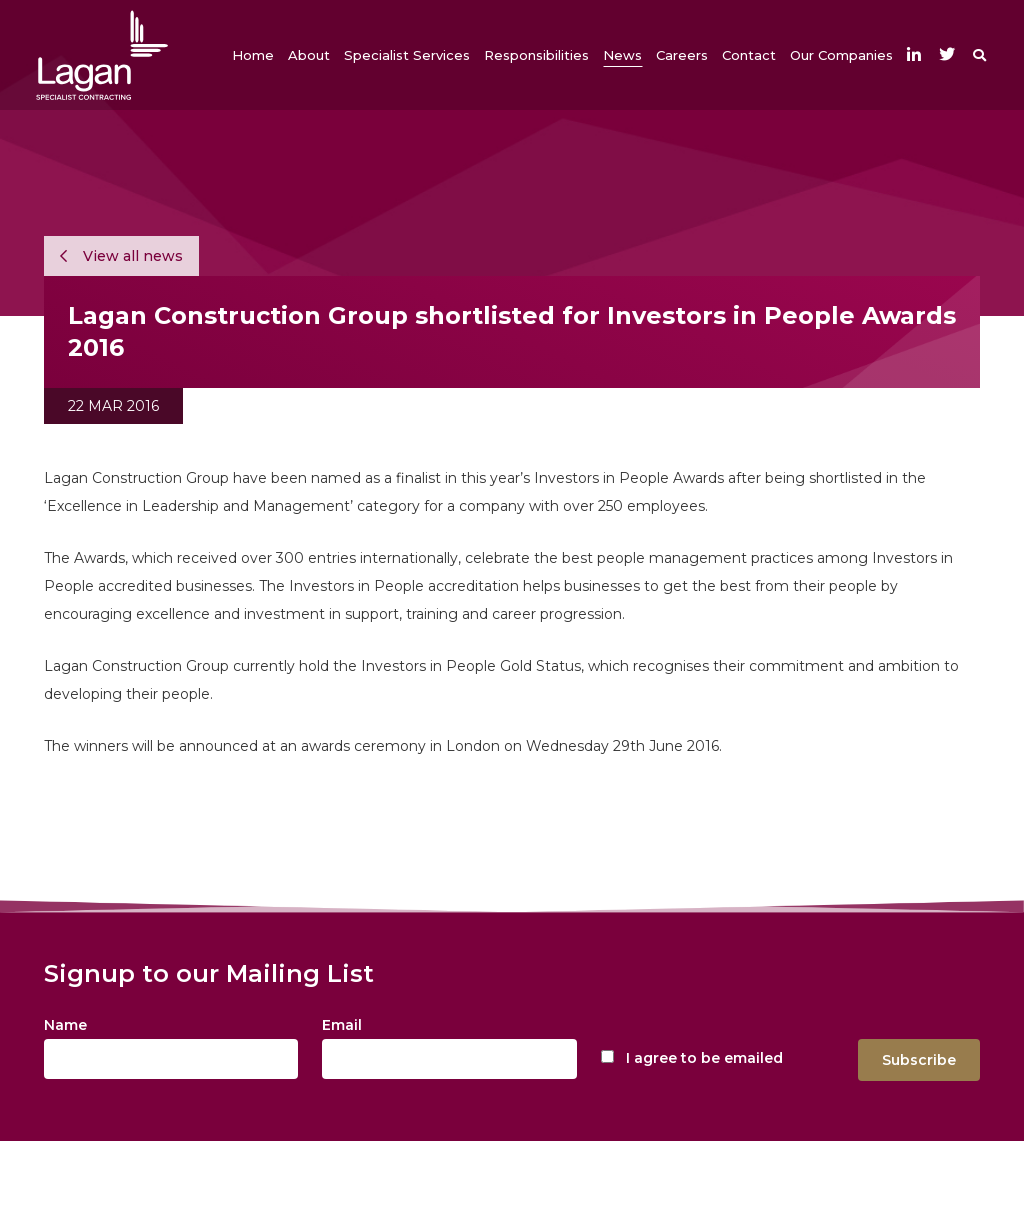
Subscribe (919, 1060)
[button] (309, 55)
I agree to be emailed (704, 1058)
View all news (121, 256)
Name (65, 1025)
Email (342, 1025)
